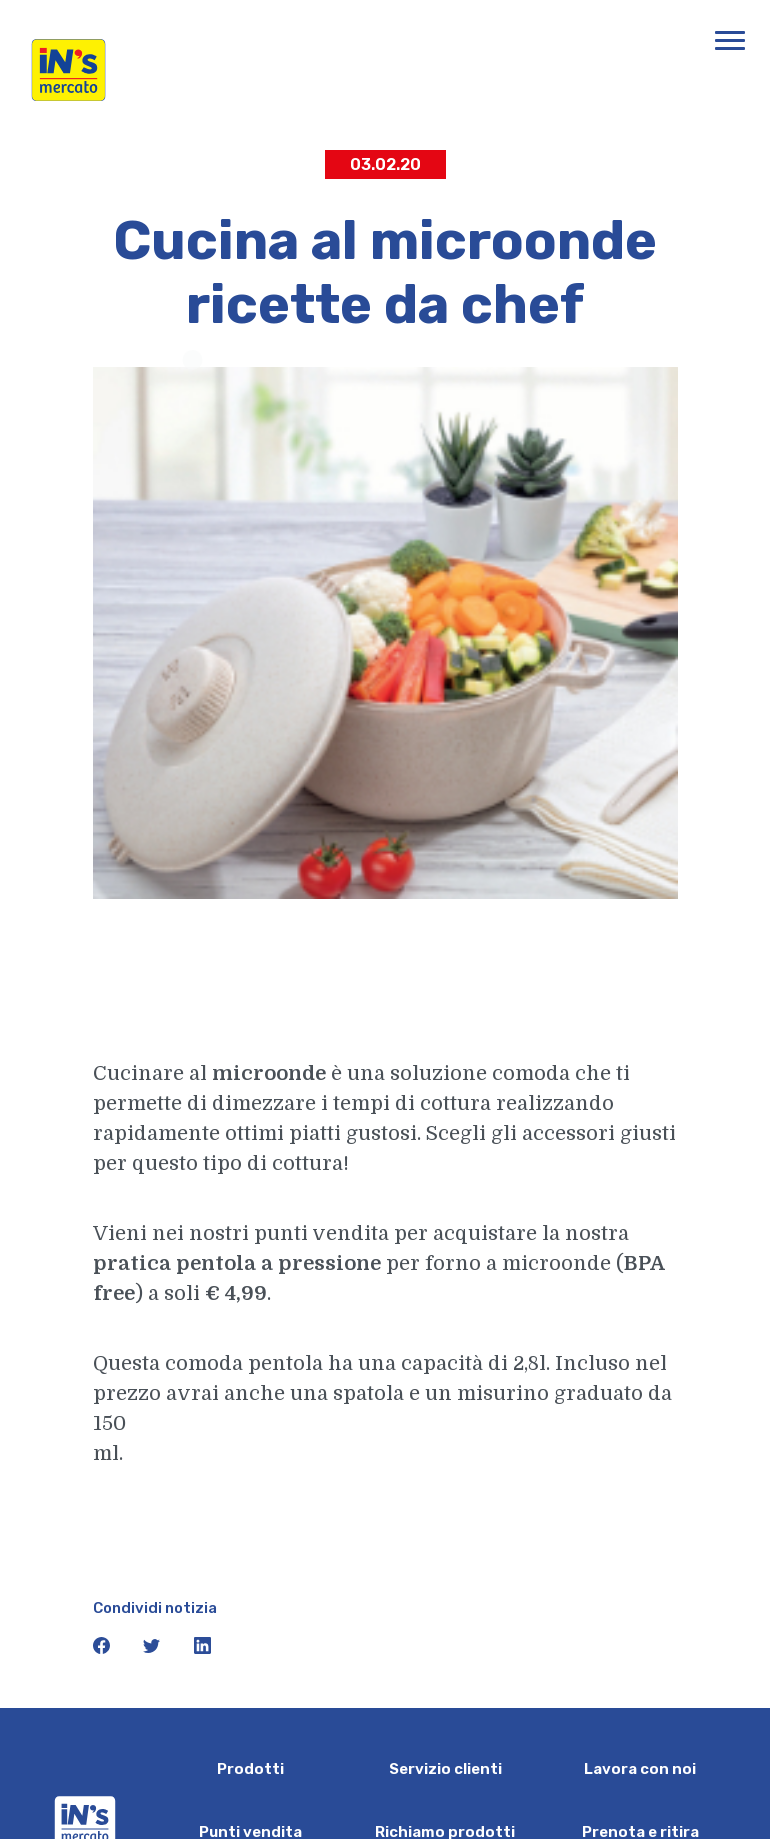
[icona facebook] (103, 1649)
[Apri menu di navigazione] (730, 40)
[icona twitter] (153, 1649)
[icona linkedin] (203, 1649)
